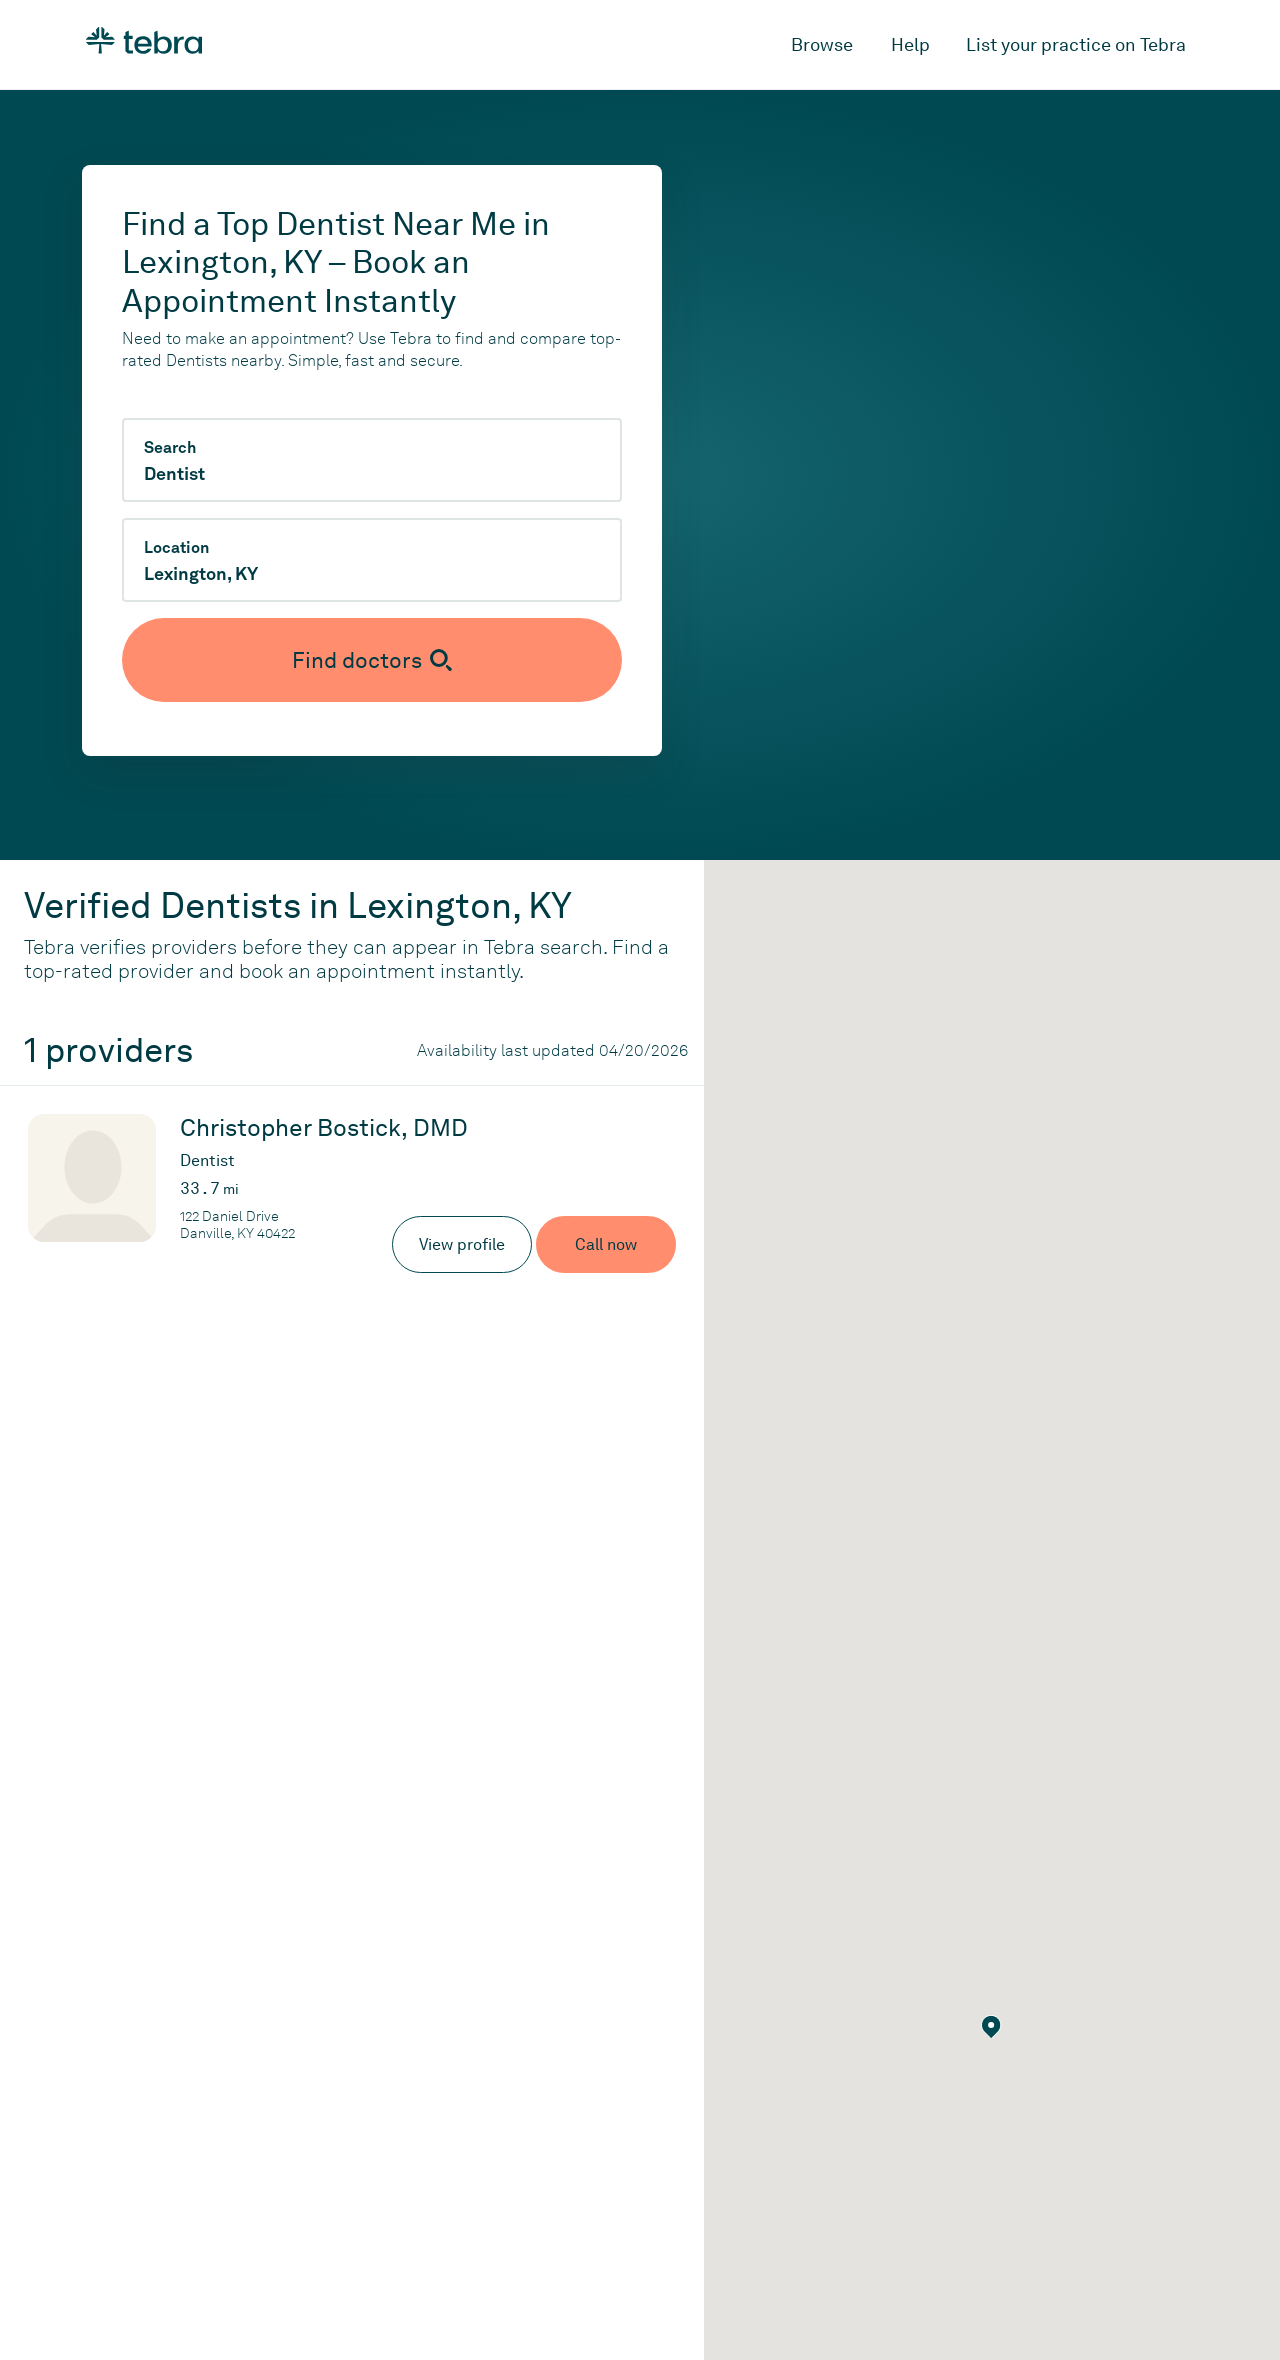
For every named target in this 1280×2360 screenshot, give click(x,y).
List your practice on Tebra (1076, 44)
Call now (606, 1244)
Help (910, 44)
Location (176, 548)
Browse (822, 44)
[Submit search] (372, 660)
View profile (462, 1244)
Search (170, 448)
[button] (991, 2027)
